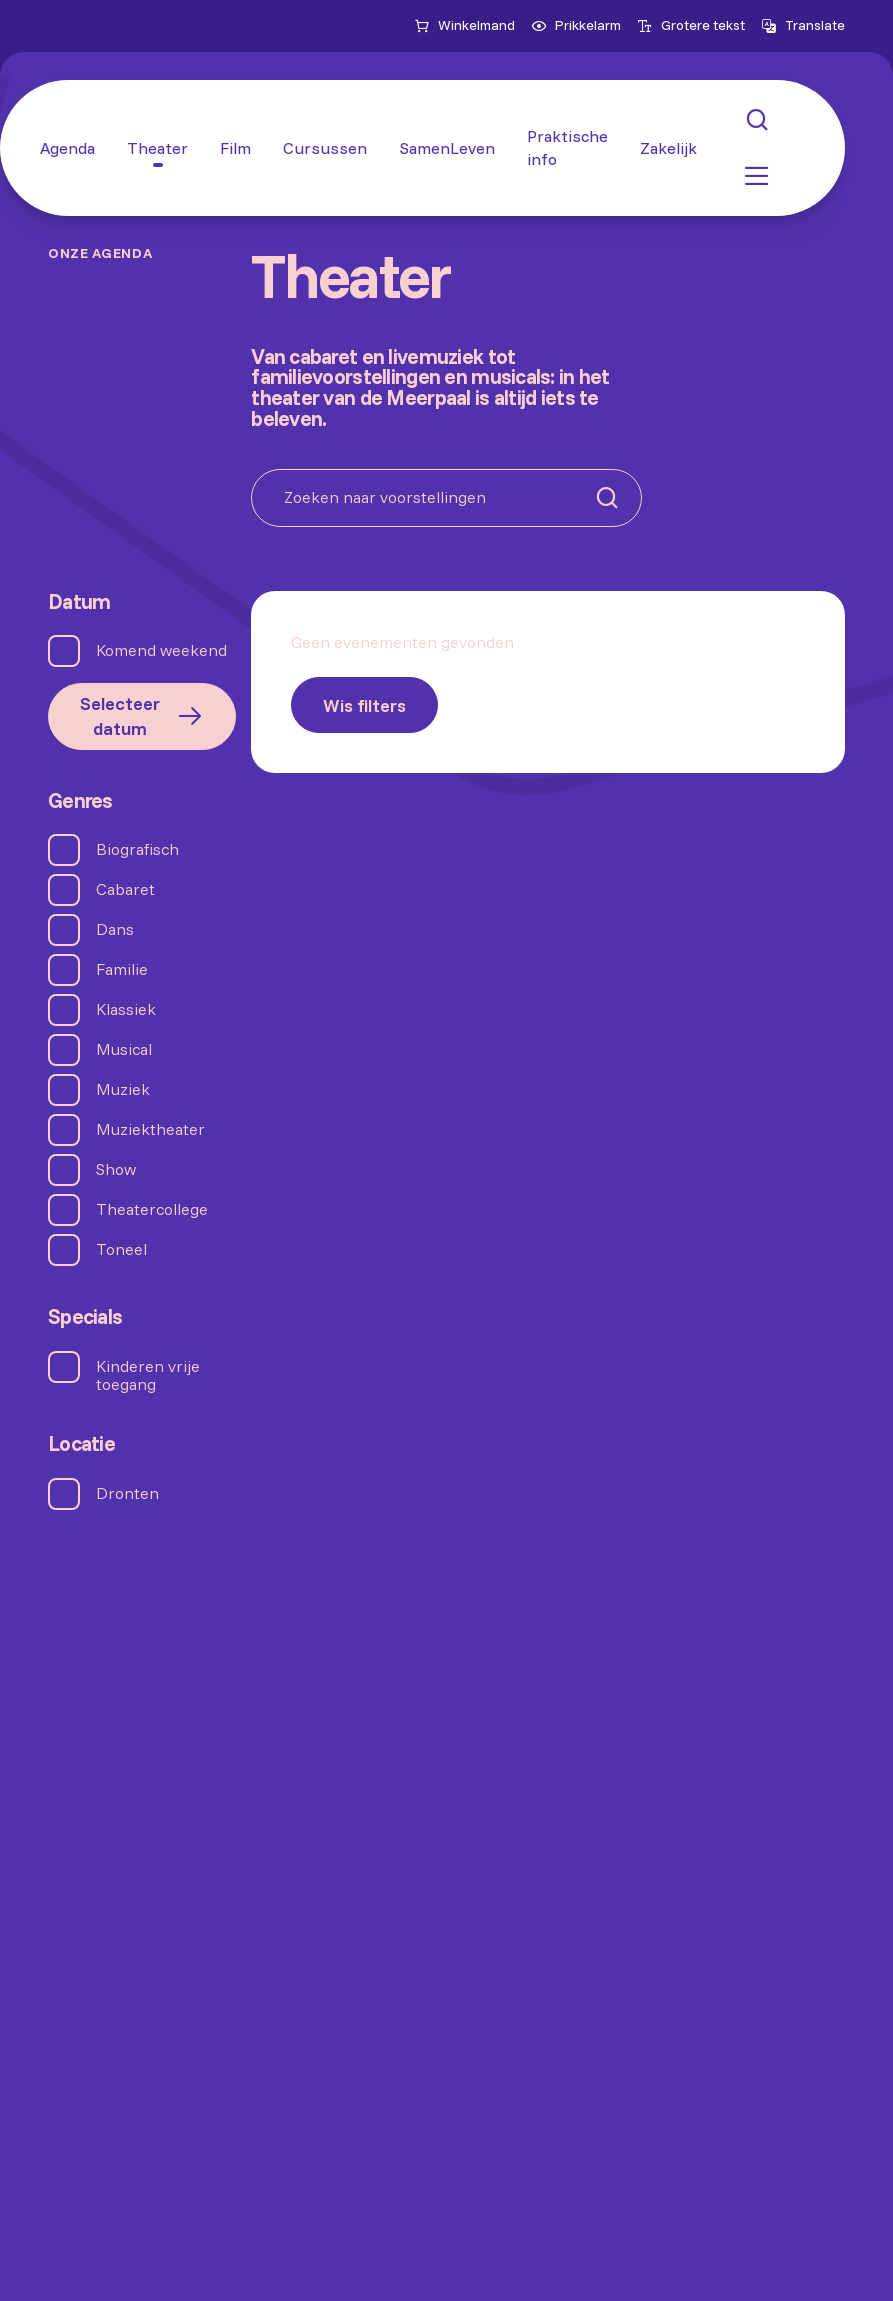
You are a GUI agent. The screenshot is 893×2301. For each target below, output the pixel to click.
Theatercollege (152, 1209)
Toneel (121, 1249)
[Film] (235, 148)
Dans (115, 929)
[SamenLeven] (447, 148)
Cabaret (125, 889)
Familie (122, 969)
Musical (124, 1049)
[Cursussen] (325, 148)
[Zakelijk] (668, 148)
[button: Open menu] (757, 176)
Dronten (127, 1493)
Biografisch (137, 849)
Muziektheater (150, 1129)
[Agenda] (67, 148)
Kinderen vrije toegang (148, 1375)
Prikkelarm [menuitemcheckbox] (576, 25)
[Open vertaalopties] (803, 26)
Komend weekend (161, 650)
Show (116, 1169)
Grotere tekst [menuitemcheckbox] (691, 25)
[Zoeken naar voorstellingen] (446, 498)
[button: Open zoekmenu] (757, 120)
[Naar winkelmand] (464, 26)
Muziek (123, 1089)
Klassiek (126, 1009)
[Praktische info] (567, 148)
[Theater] (157, 148)
